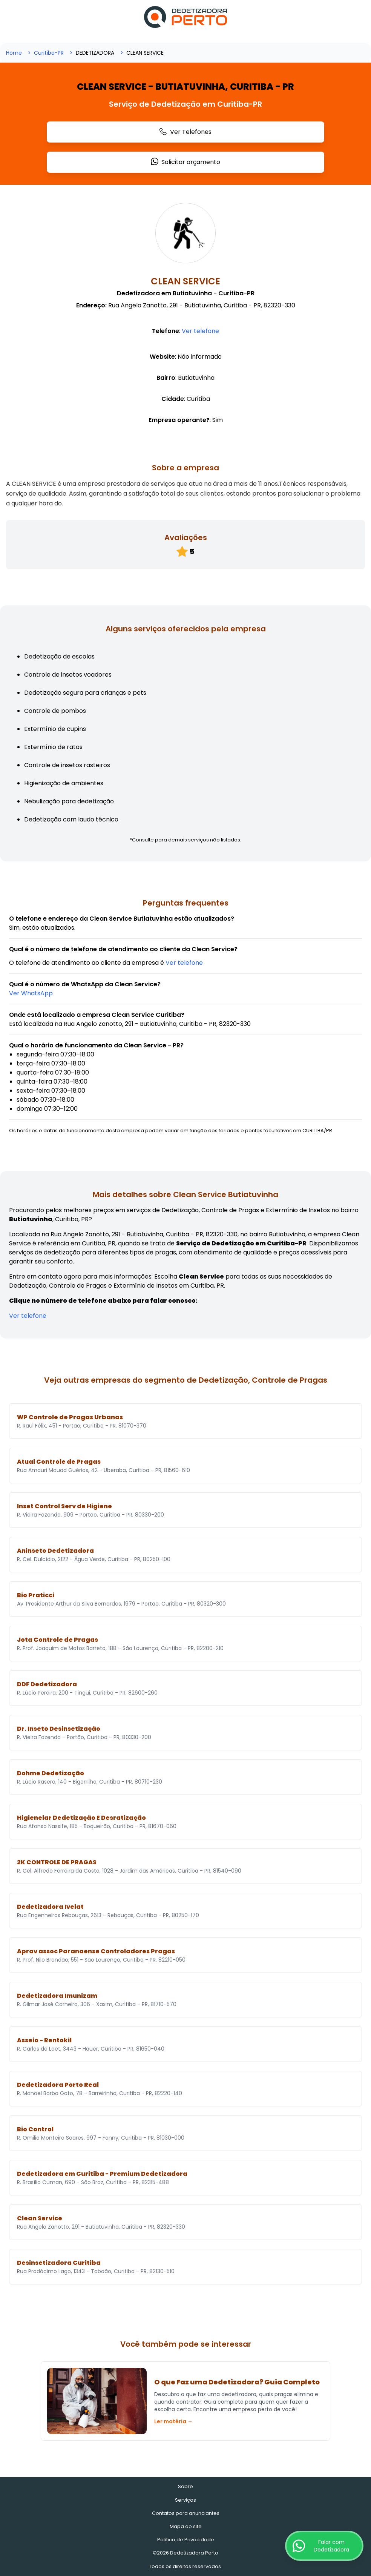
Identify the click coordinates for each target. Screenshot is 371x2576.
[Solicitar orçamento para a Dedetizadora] (31, 993)
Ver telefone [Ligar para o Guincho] (200, 331)
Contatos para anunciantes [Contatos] (185, 2513)
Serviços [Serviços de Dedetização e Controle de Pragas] (185, 2500)
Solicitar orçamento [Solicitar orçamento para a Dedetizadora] (185, 162)
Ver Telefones (185, 131)
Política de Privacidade (185, 2539)
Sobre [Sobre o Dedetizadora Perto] (185, 2486)
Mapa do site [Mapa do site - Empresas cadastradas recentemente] (186, 2526)
